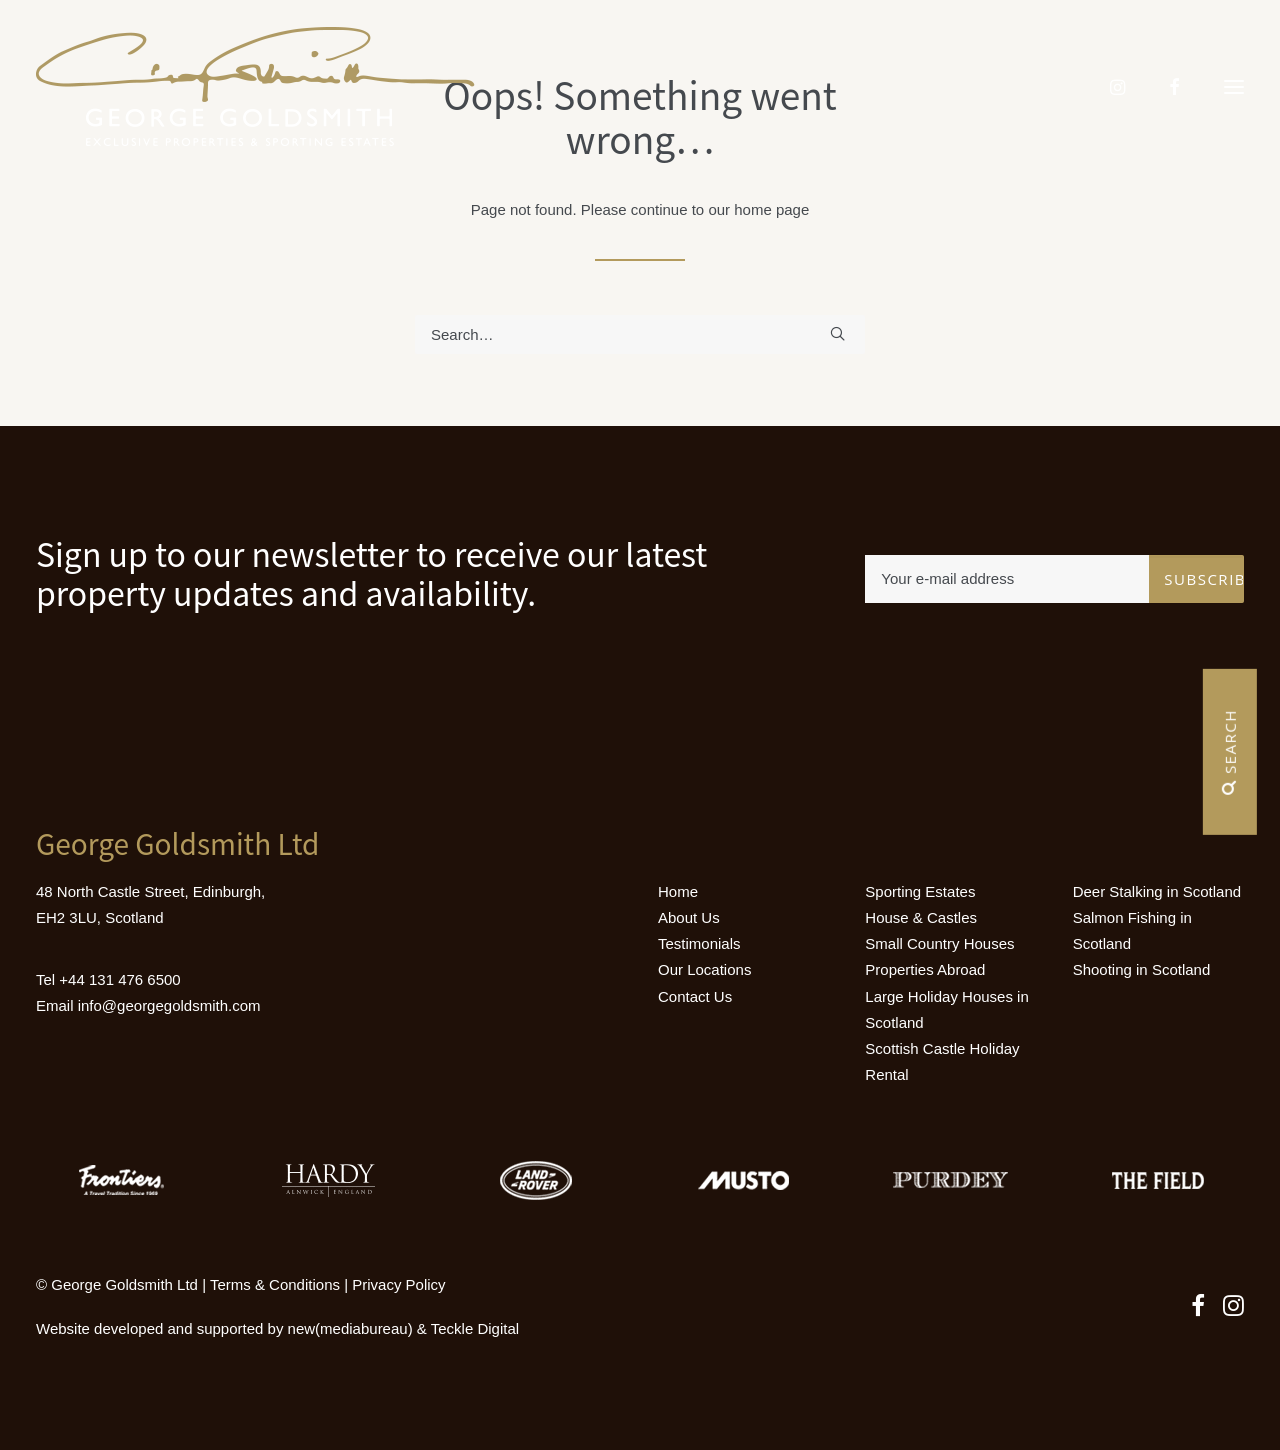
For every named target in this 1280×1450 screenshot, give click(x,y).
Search (1230, 752)
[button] (1234, 87)
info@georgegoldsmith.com (169, 1005)
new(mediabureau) (350, 1328)
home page (771, 209)
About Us (689, 917)
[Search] (640, 334)
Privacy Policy (398, 1284)
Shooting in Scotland (1142, 969)
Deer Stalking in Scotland (1157, 891)
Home (678, 891)
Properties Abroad (925, 969)
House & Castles (921, 917)
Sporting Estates (920, 891)
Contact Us (695, 996)
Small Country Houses (939, 943)
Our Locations (704, 969)
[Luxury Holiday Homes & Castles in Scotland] (255, 87)
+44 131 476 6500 (119, 979)
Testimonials (699, 943)
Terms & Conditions (275, 1284)
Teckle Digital (475, 1328)
